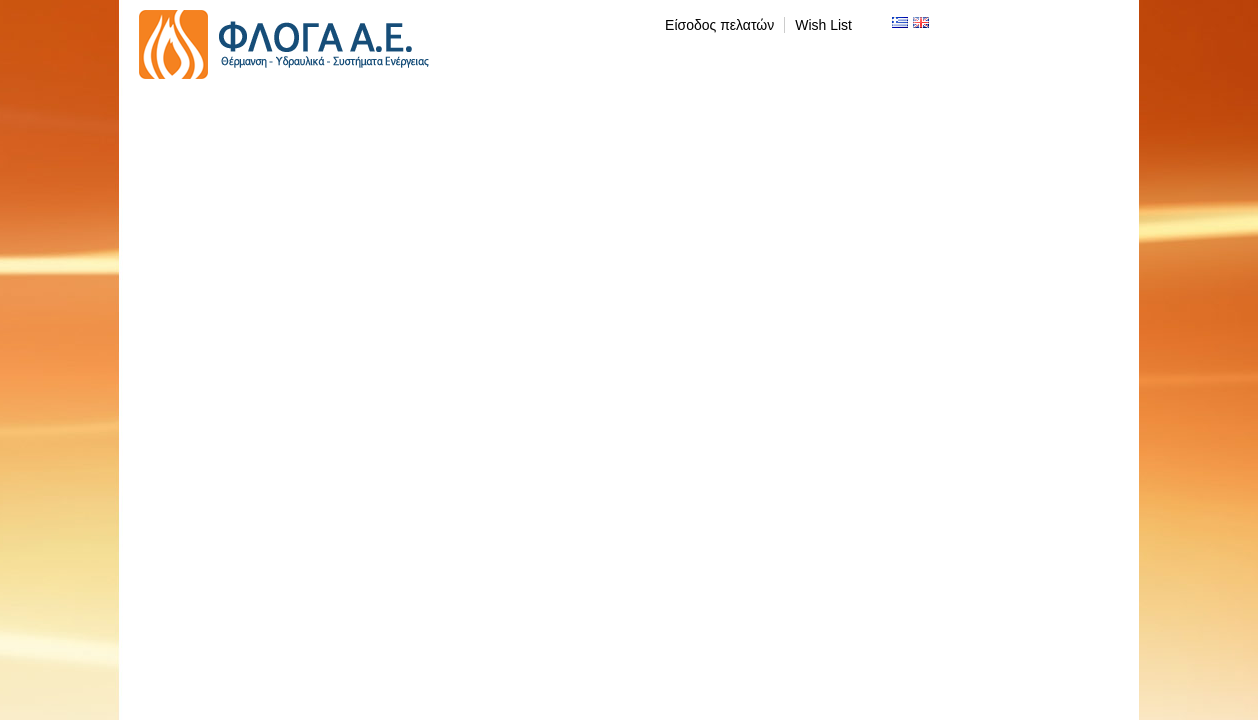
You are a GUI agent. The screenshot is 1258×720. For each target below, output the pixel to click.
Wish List (823, 25)
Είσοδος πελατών (719, 25)
